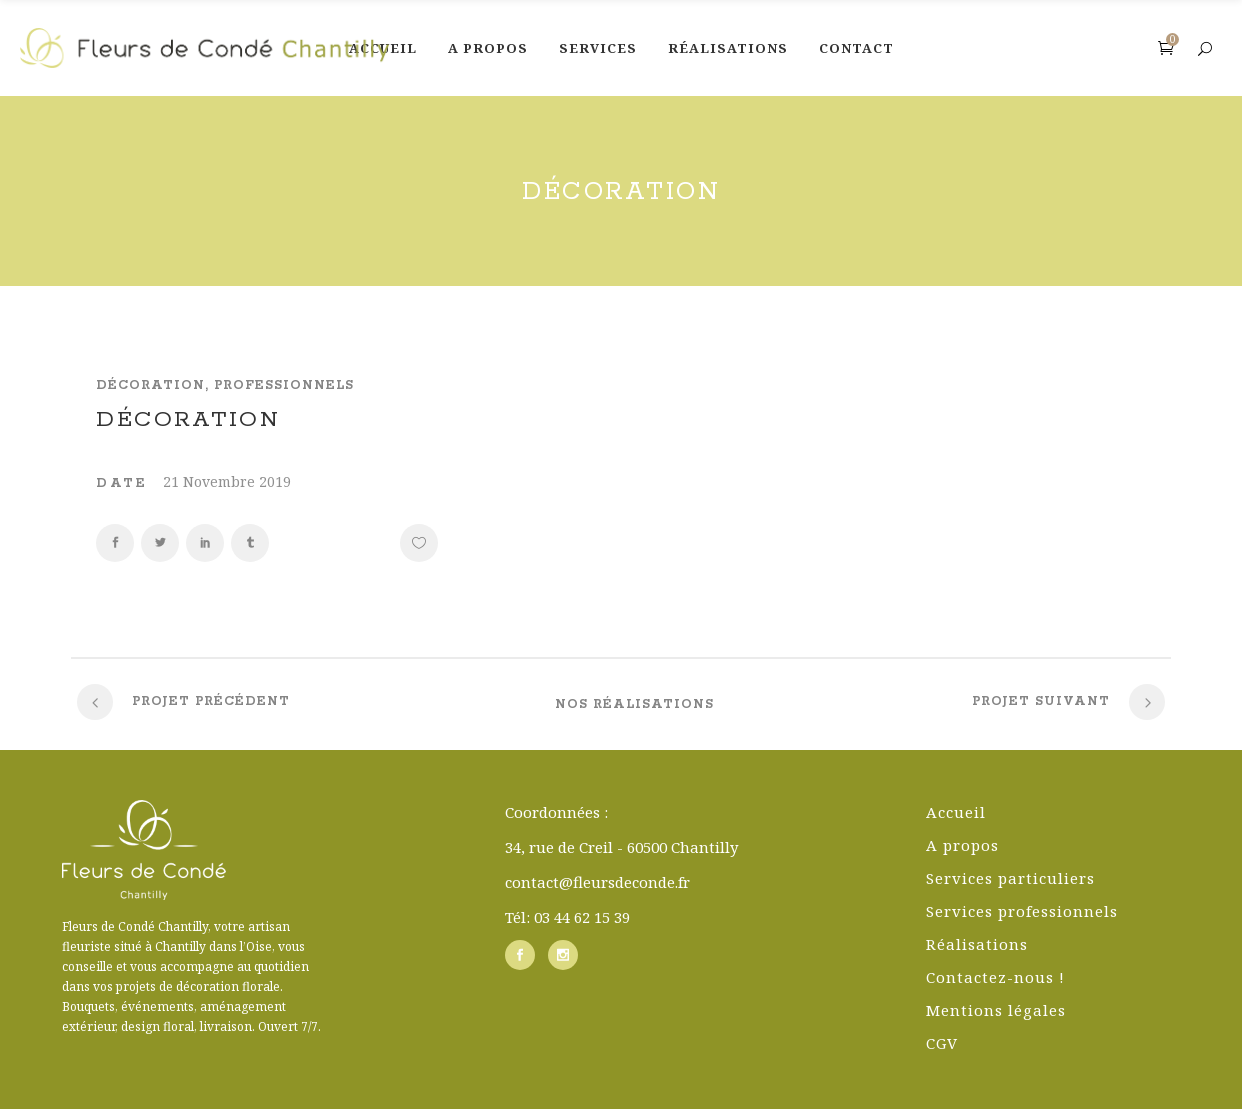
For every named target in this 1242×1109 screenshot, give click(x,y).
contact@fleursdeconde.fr (597, 882)
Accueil (956, 812)
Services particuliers (1010, 878)
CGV (942, 1043)
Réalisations (977, 944)
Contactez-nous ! (995, 977)
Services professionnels (1022, 911)
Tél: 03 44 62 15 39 (567, 917)
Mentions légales (996, 1010)
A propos (962, 845)
